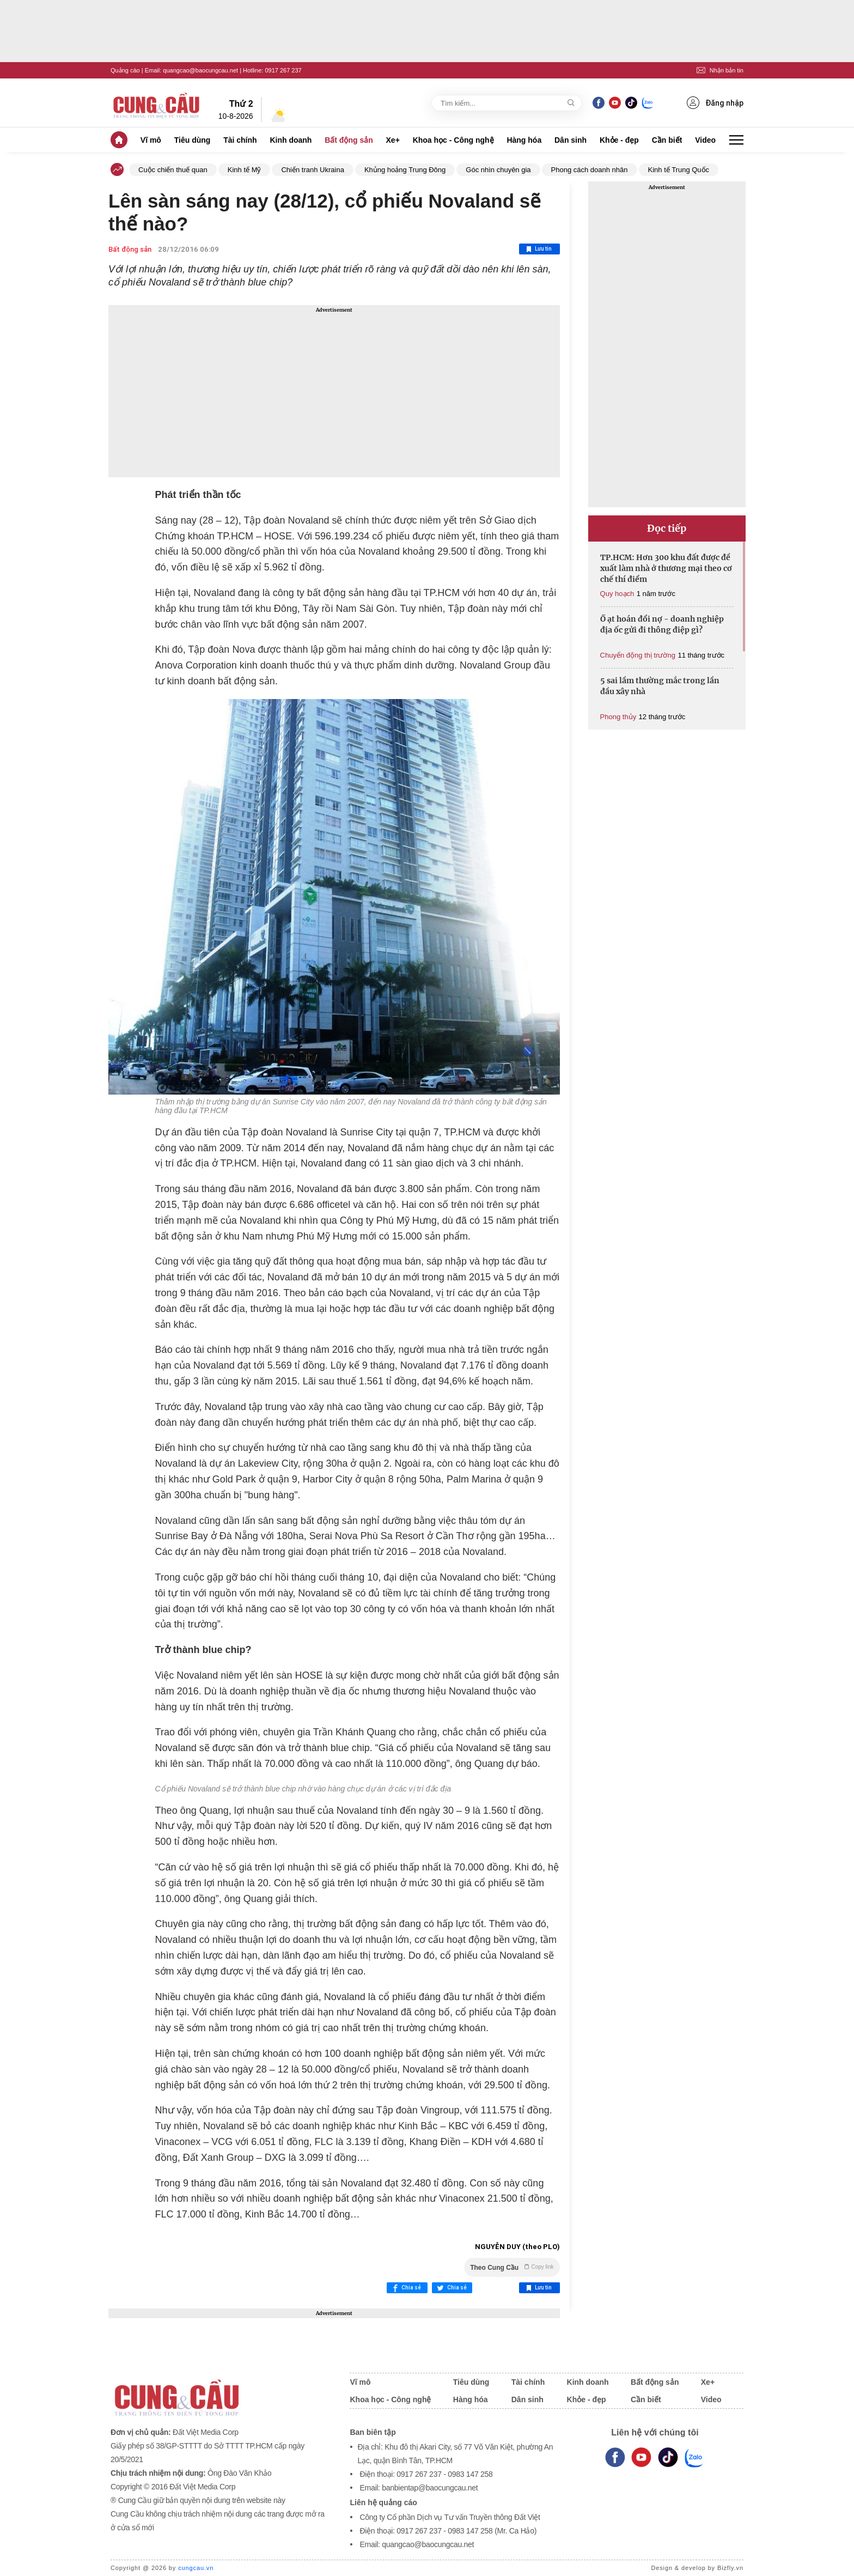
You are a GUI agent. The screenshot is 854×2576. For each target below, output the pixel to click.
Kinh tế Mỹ (244, 170)
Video (705, 140)
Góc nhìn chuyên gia (498, 170)
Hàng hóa (524, 140)
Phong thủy (618, 717)
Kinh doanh (291, 140)
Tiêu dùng (192, 140)
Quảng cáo (125, 70)
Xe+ (393, 140)
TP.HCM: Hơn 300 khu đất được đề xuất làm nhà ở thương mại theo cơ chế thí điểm (666, 568)
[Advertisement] (334, 391)
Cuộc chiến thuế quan (173, 170)
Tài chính (240, 140)
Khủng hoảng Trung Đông (405, 170)
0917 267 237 (283, 70)
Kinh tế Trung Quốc (679, 170)
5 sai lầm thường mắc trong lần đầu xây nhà (659, 686)
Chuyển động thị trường (637, 655)
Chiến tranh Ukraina (312, 170)
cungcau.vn (195, 2568)
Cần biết (667, 140)
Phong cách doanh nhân (589, 170)
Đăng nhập (715, 102)
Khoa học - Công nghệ (453, 140)
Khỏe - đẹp (619, 140)
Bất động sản (349, 140)
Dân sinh (570, 140)
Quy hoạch (617, 594)
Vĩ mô (151, 140)
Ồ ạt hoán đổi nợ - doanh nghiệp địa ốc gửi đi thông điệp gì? (662, 624)
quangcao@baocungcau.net (200, 70)
